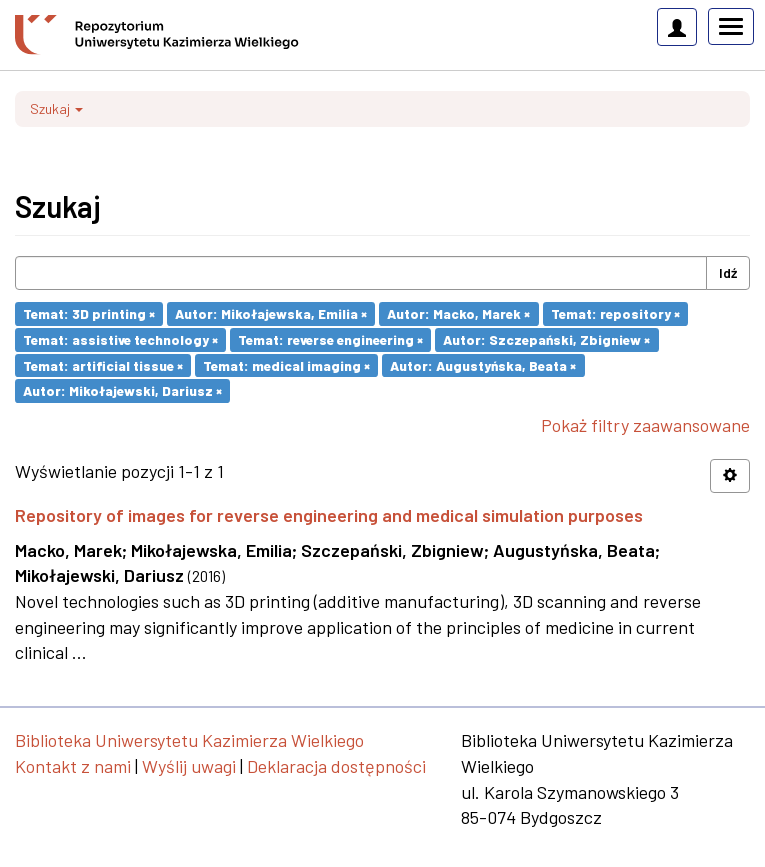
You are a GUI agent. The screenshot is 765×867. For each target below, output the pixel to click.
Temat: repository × (615, 313)
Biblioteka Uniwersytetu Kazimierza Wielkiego (189, 740)
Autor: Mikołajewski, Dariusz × (122, 390)
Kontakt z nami (73, 766)
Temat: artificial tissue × (103, 364)
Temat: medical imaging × (286, 364)
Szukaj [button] (56, 108)
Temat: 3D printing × (89, 313)
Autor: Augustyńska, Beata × (483, 364)
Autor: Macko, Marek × (458, 313)
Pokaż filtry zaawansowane (645, 425)
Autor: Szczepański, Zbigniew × (546, 339)
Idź (728, 272)
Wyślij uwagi (189, 766)
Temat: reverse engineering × (330, 339)
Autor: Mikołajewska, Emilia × (271, 313)
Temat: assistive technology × (120, 339)
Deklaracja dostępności (336, 766)
